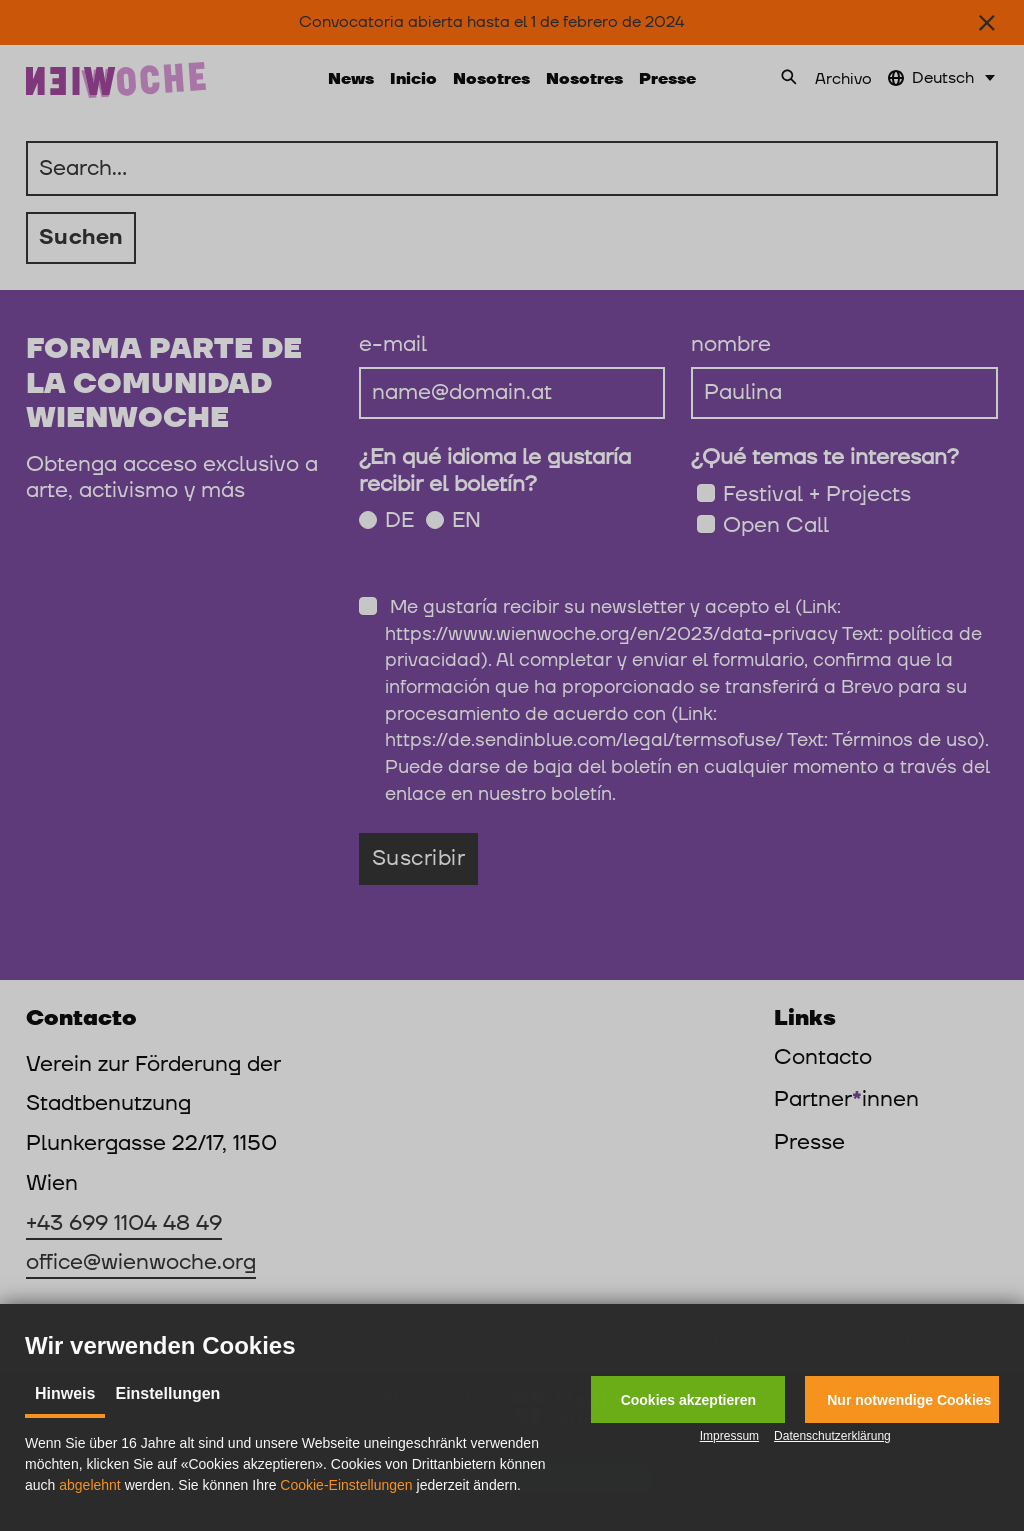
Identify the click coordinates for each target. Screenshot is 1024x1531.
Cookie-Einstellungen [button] (346, 1485)
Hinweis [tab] (65, 1393)
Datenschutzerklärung (832, 1436)
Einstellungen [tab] (167, 1393)
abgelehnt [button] (90, 1485)
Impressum (729, 1436)
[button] (688, 1399)
